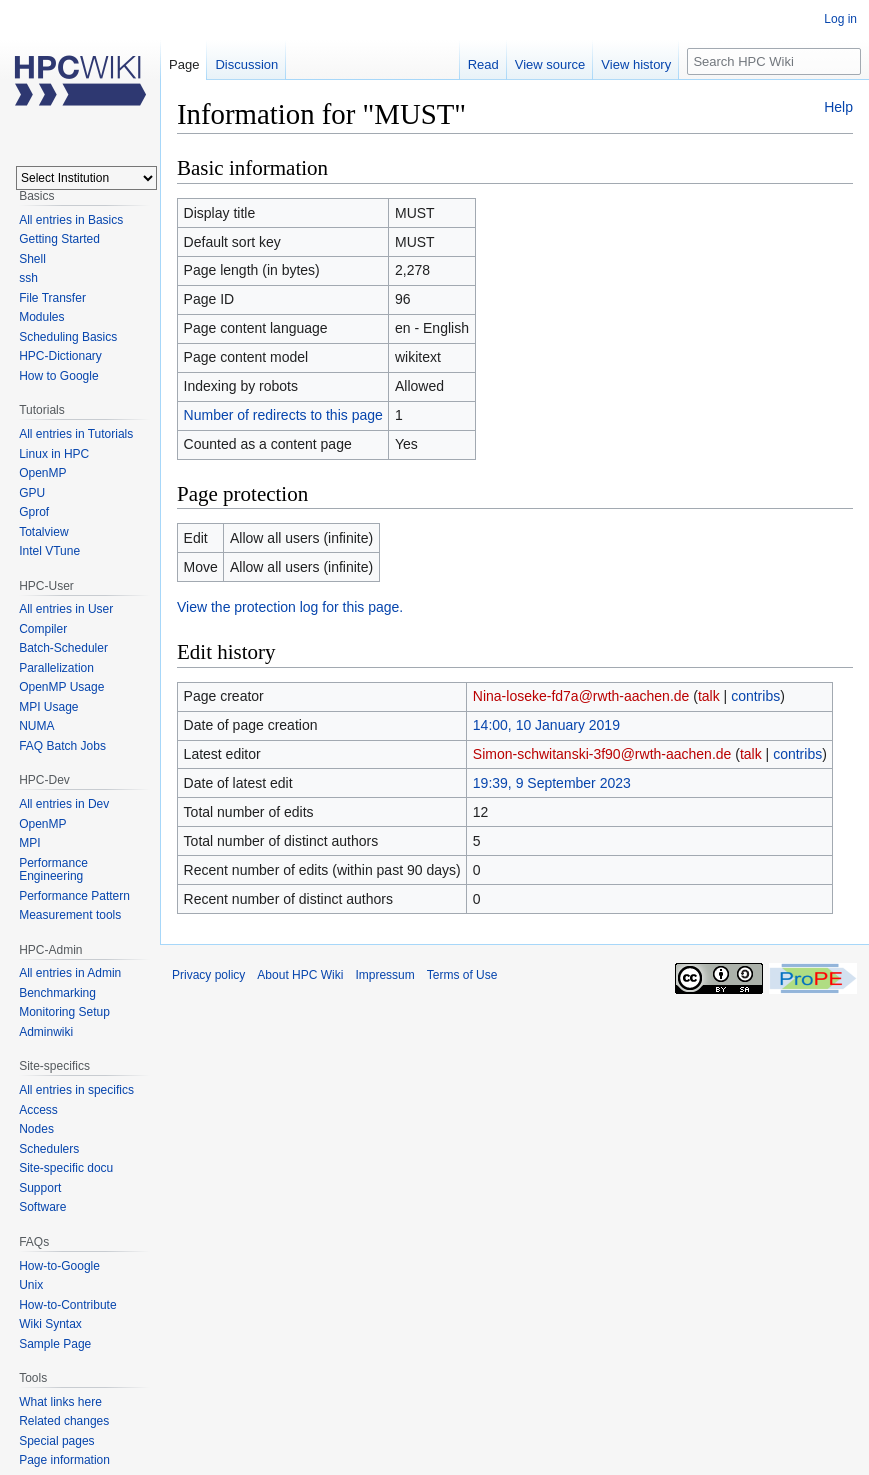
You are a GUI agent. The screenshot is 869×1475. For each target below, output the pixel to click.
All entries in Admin (70, 973)
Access (38, 1110)
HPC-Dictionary (60, 356)
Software (42, 1207)
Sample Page (55, 1344)
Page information (64, 1460)
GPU (32, 493)
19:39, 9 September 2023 (552, 783)
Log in (840, 19)
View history (636, 64)
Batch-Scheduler (63, 648)
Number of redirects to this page (283, 415)
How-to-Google (59, 1266)
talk (709, 696)
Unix (31, 1285)
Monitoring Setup (64, 1012)
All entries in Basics (71, 220)
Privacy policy (208, 975)
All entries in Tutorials (76, 434)
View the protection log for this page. (290, 607)
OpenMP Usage (61, 687)
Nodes (36, 1129)
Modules (41, 317)
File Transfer (52, 298)
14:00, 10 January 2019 (546, 725)
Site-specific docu (66, 1168)
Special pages (56, 1441)
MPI (29, 843)
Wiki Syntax (50, 1324)
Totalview (43, 532)
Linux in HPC (54, 454)
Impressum (384, 975)
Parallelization (56, 668)
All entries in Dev (64, 804)
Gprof (34, 512)
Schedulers (49, 1149)
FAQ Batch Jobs (62, 746)
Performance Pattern (74, 896)
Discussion (246, 64)
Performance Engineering (53, 870)
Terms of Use (462, 975)
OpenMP (42, 473)
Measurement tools (70, 915)
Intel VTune (49, 551)
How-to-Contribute (67, 1305)
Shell (32, 259)
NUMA (36, 726)
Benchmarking (57, 993)
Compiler (43, 629)
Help (838, 107)
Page (184, 64)
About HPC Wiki (300, 975)
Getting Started (59, 239)
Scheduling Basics (68, 337)
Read (483, 64)
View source (550, 64)
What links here (60, 1402)
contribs (755, 696)
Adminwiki (46, 1032)
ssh (28, 278)
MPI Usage (48, 707)
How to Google (58, 376)
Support (40, 1188)
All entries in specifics (76, 1090)
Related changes (64, 1421)
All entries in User (66, 609)
